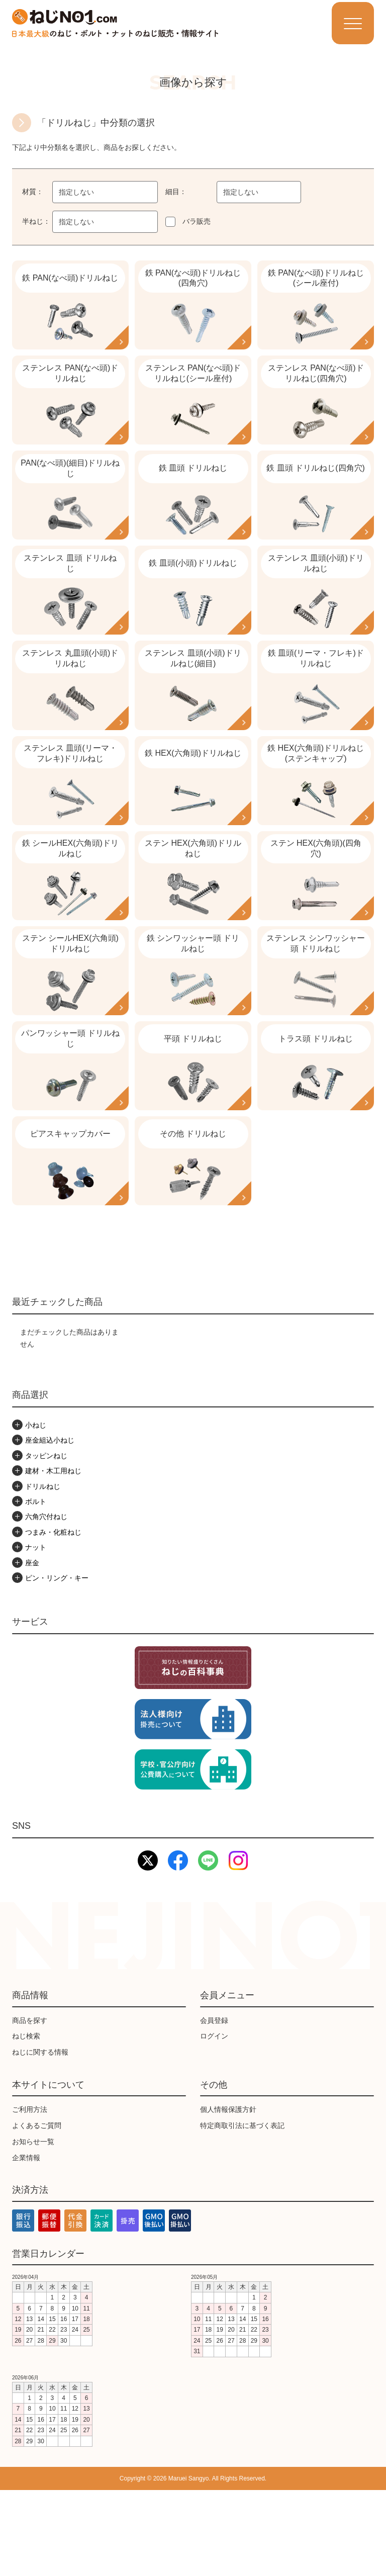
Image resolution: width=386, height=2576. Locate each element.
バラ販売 (196, 221)
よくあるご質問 (36, 2211)
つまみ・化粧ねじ (53, 1618)
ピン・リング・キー (56, 1663)
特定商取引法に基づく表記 (242, 2211)
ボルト (35, 1587)
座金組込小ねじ (49, 1526)
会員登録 (214, 2106)
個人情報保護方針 (228, 2195)
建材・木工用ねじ (53, 1557)
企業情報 (26, 2243)
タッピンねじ (46, 1541)
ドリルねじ (42, 1572)
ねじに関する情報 (40, 2138)
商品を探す (29, 2106)
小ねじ (35, 1510)
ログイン (214, 2122)
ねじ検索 (26, 2122)
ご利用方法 (29, 2195)
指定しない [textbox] (76, 192)
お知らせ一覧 (33, 2227)
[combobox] (105, 192)
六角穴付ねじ (46, 1602)
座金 (32, 1648)
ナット (35, 1633)
